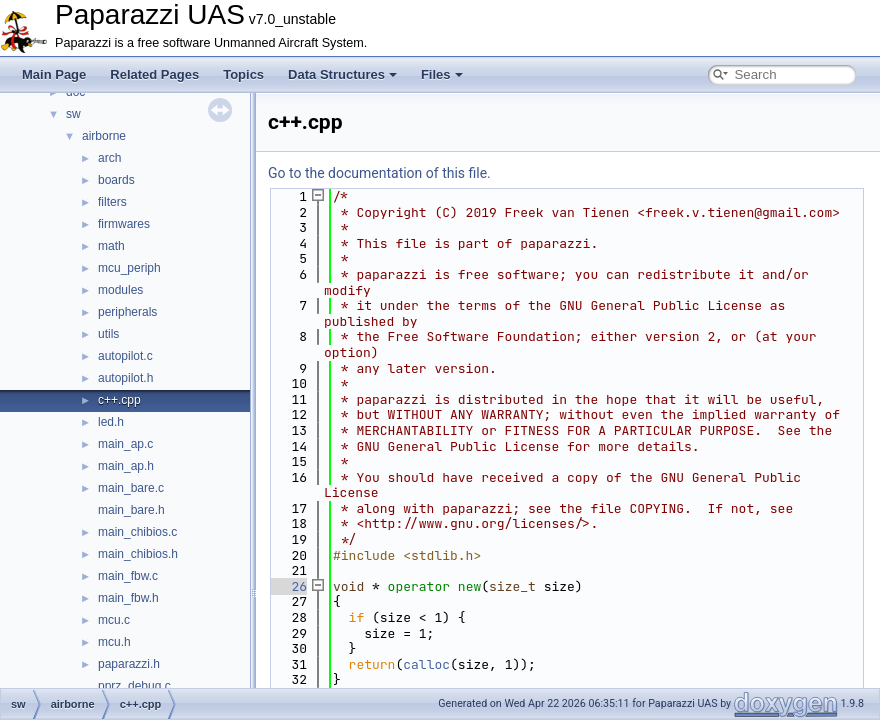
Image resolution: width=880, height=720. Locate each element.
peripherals (127, 312)
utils (108, 334)
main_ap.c (125, 444)
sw (73, 114)
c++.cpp (119, 400)
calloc (426, 664)
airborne (104, 136)
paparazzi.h (129, 664)
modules (120, 290)
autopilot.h (125, 378)
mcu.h (114, 642)
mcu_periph (129, 268)
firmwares (124, 224)
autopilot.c (125, 356)
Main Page (54, 74)
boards (116, 180)
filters (112, 202)
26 (287, 586)
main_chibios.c (137, 532)
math (111, 246)
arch (109, 158)
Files (442, 74)
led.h (111, 422)
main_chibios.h (138, 554)
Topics (243, 74)
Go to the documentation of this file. (379, 173)
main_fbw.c (128, 576)
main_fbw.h (128, 598)
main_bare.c (131, 488)
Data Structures (342, 74)
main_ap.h (126, 466)
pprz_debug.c (134, 686)
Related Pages (154, 74)
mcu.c (114, 620)
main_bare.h (131, 510)
